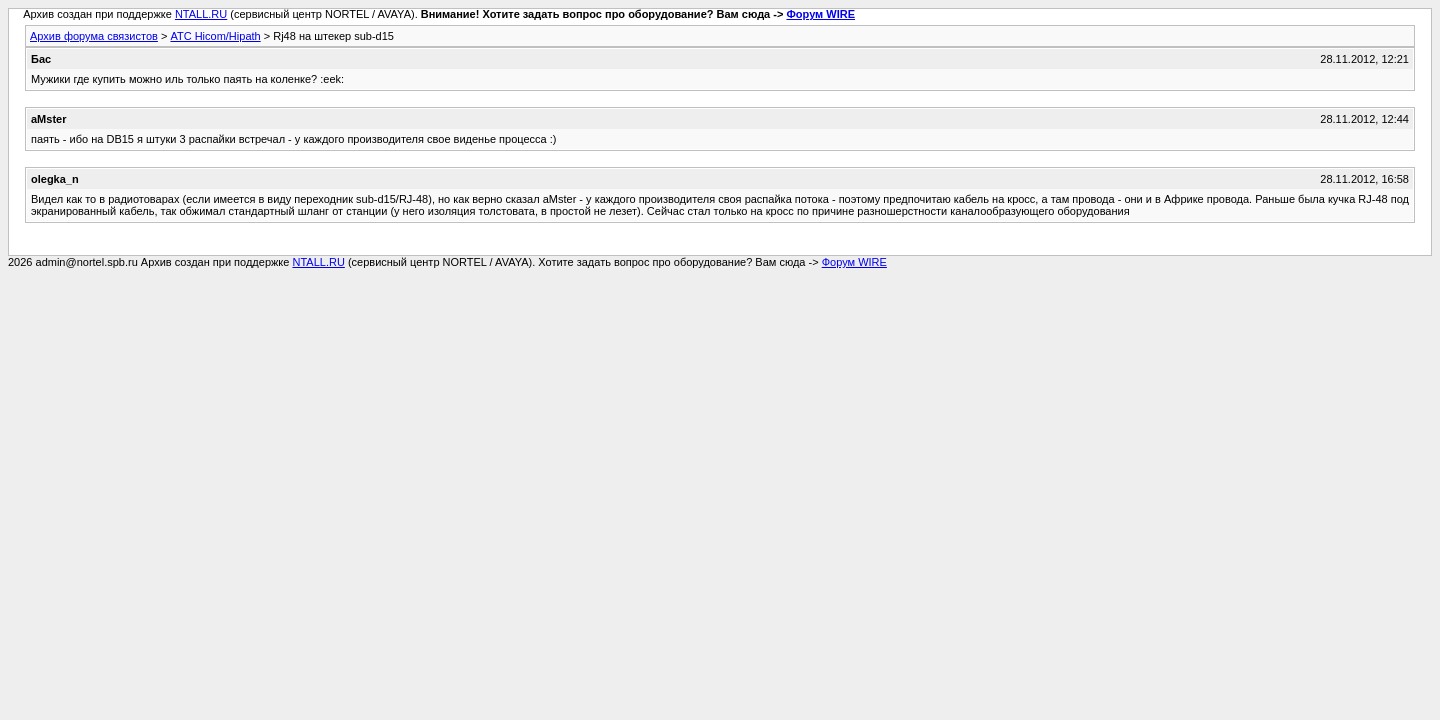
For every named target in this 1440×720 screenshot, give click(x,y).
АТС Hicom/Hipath (215, 36)
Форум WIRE (820, 14)
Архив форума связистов (94, 36)
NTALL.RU (201, 14)
